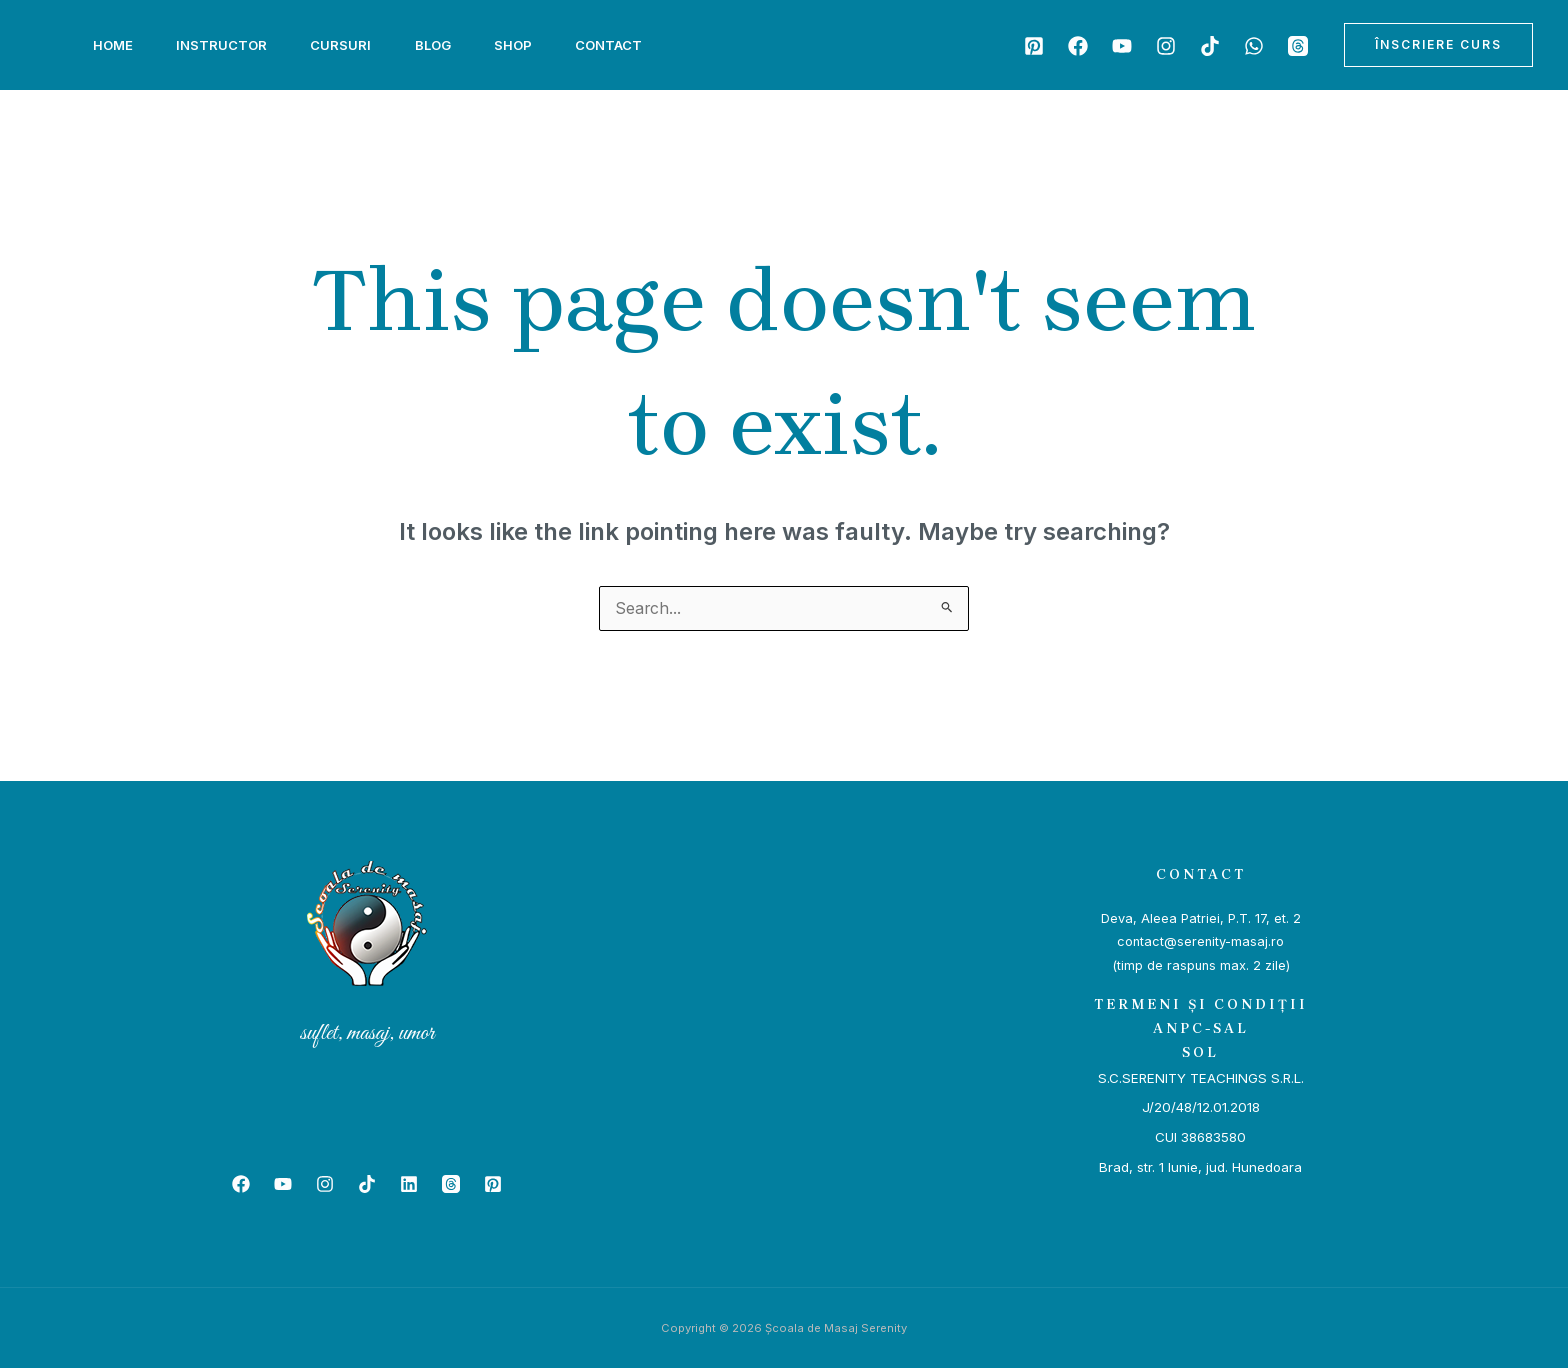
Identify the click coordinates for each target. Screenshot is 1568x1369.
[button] (1438, 45)
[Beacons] (1298, 46)
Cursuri (352, 45)
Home (115, 45)
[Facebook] (1078, 46)
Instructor (228, 45)
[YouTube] (1122, 46)
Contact (634, 45)
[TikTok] (1210, 46)
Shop (534, 45)
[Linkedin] (409, 1185)
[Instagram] (1166, 46)
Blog (449, 45)
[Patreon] (1034, 46)
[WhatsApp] (1254, 46)
